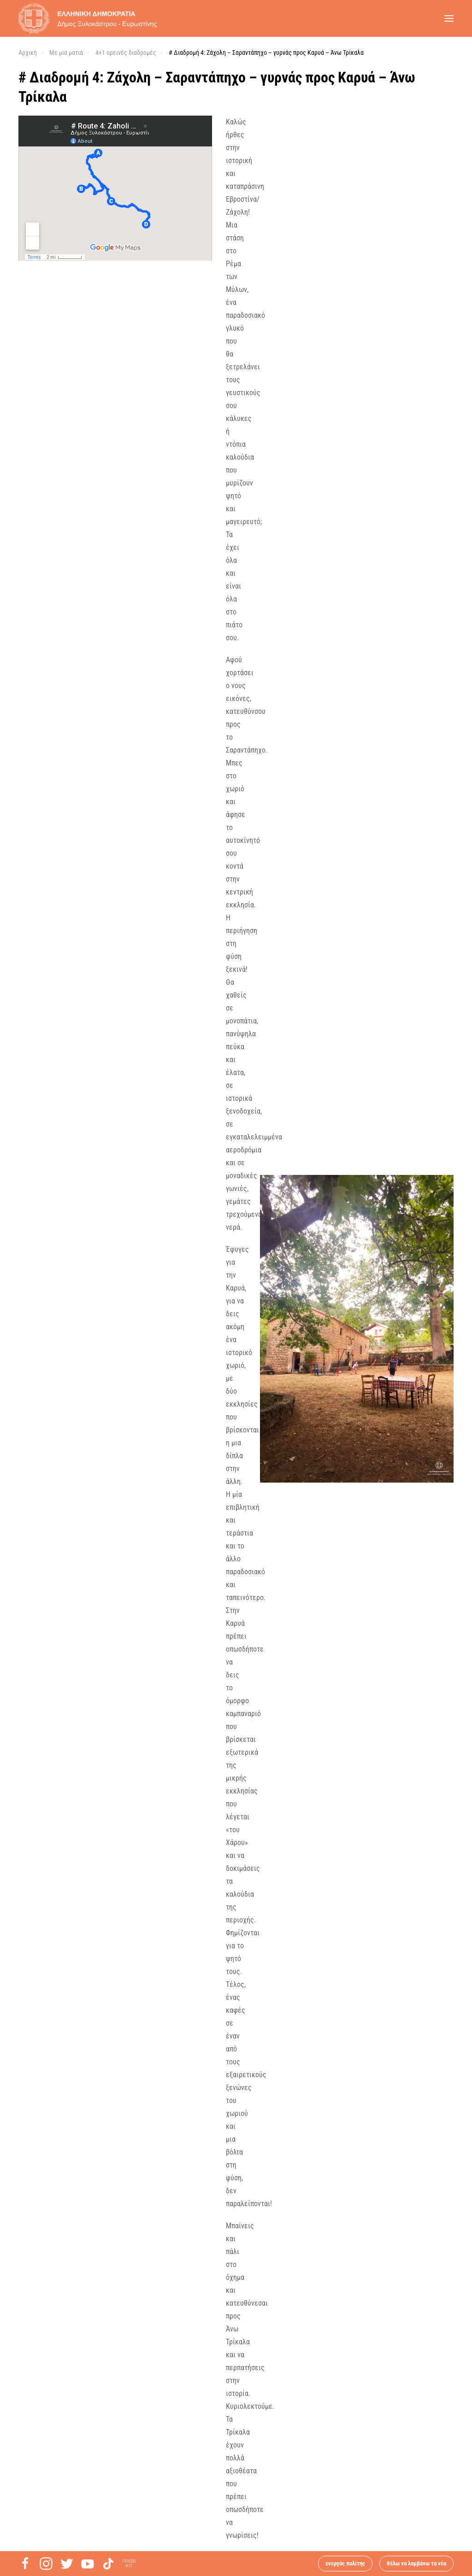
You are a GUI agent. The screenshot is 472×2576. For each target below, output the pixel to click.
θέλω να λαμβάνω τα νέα (416, 2563)
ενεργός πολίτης (345, 2563)
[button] (449, 18)
